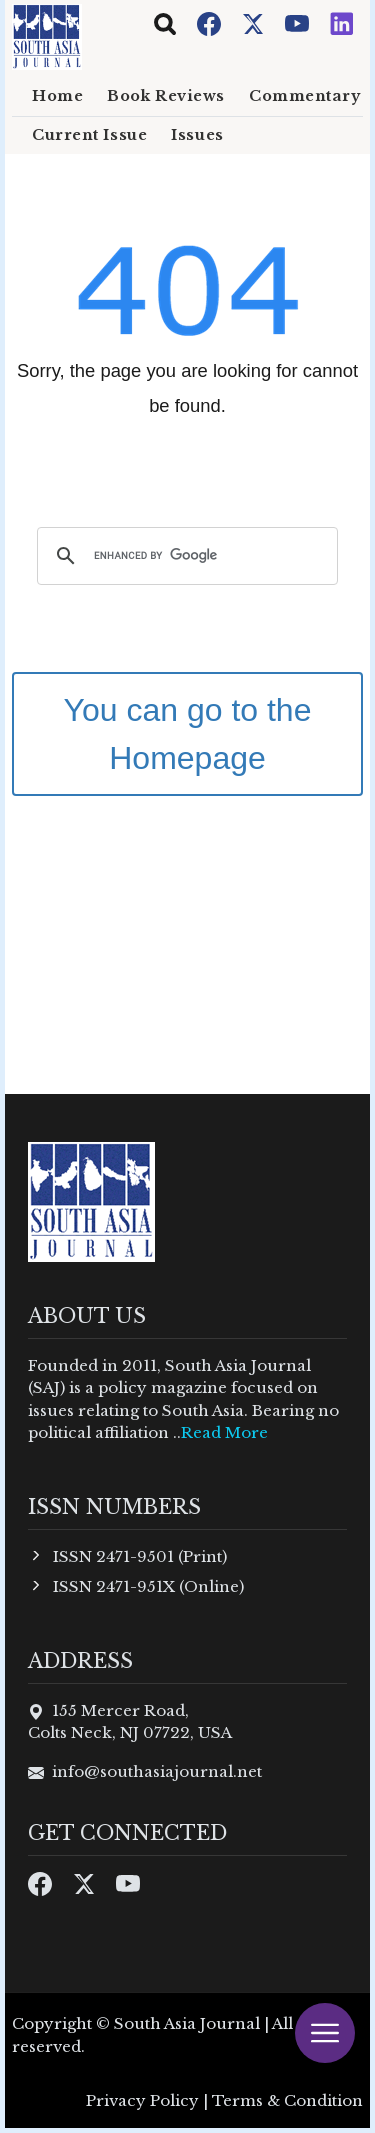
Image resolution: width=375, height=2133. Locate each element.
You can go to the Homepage (188, 734)
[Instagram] (342, 22)
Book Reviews (166, 96)
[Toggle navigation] (165, 24)
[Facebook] (211, 22)
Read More (224, 1432)
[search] (184, 556)
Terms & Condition (287, 2100)
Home (57, 96)
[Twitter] (255, 22)
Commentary (305, 96)
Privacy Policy (142, 2100)
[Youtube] (299, 22)
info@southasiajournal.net (157, 1771)
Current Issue (89, 135)
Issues (197, 135)
